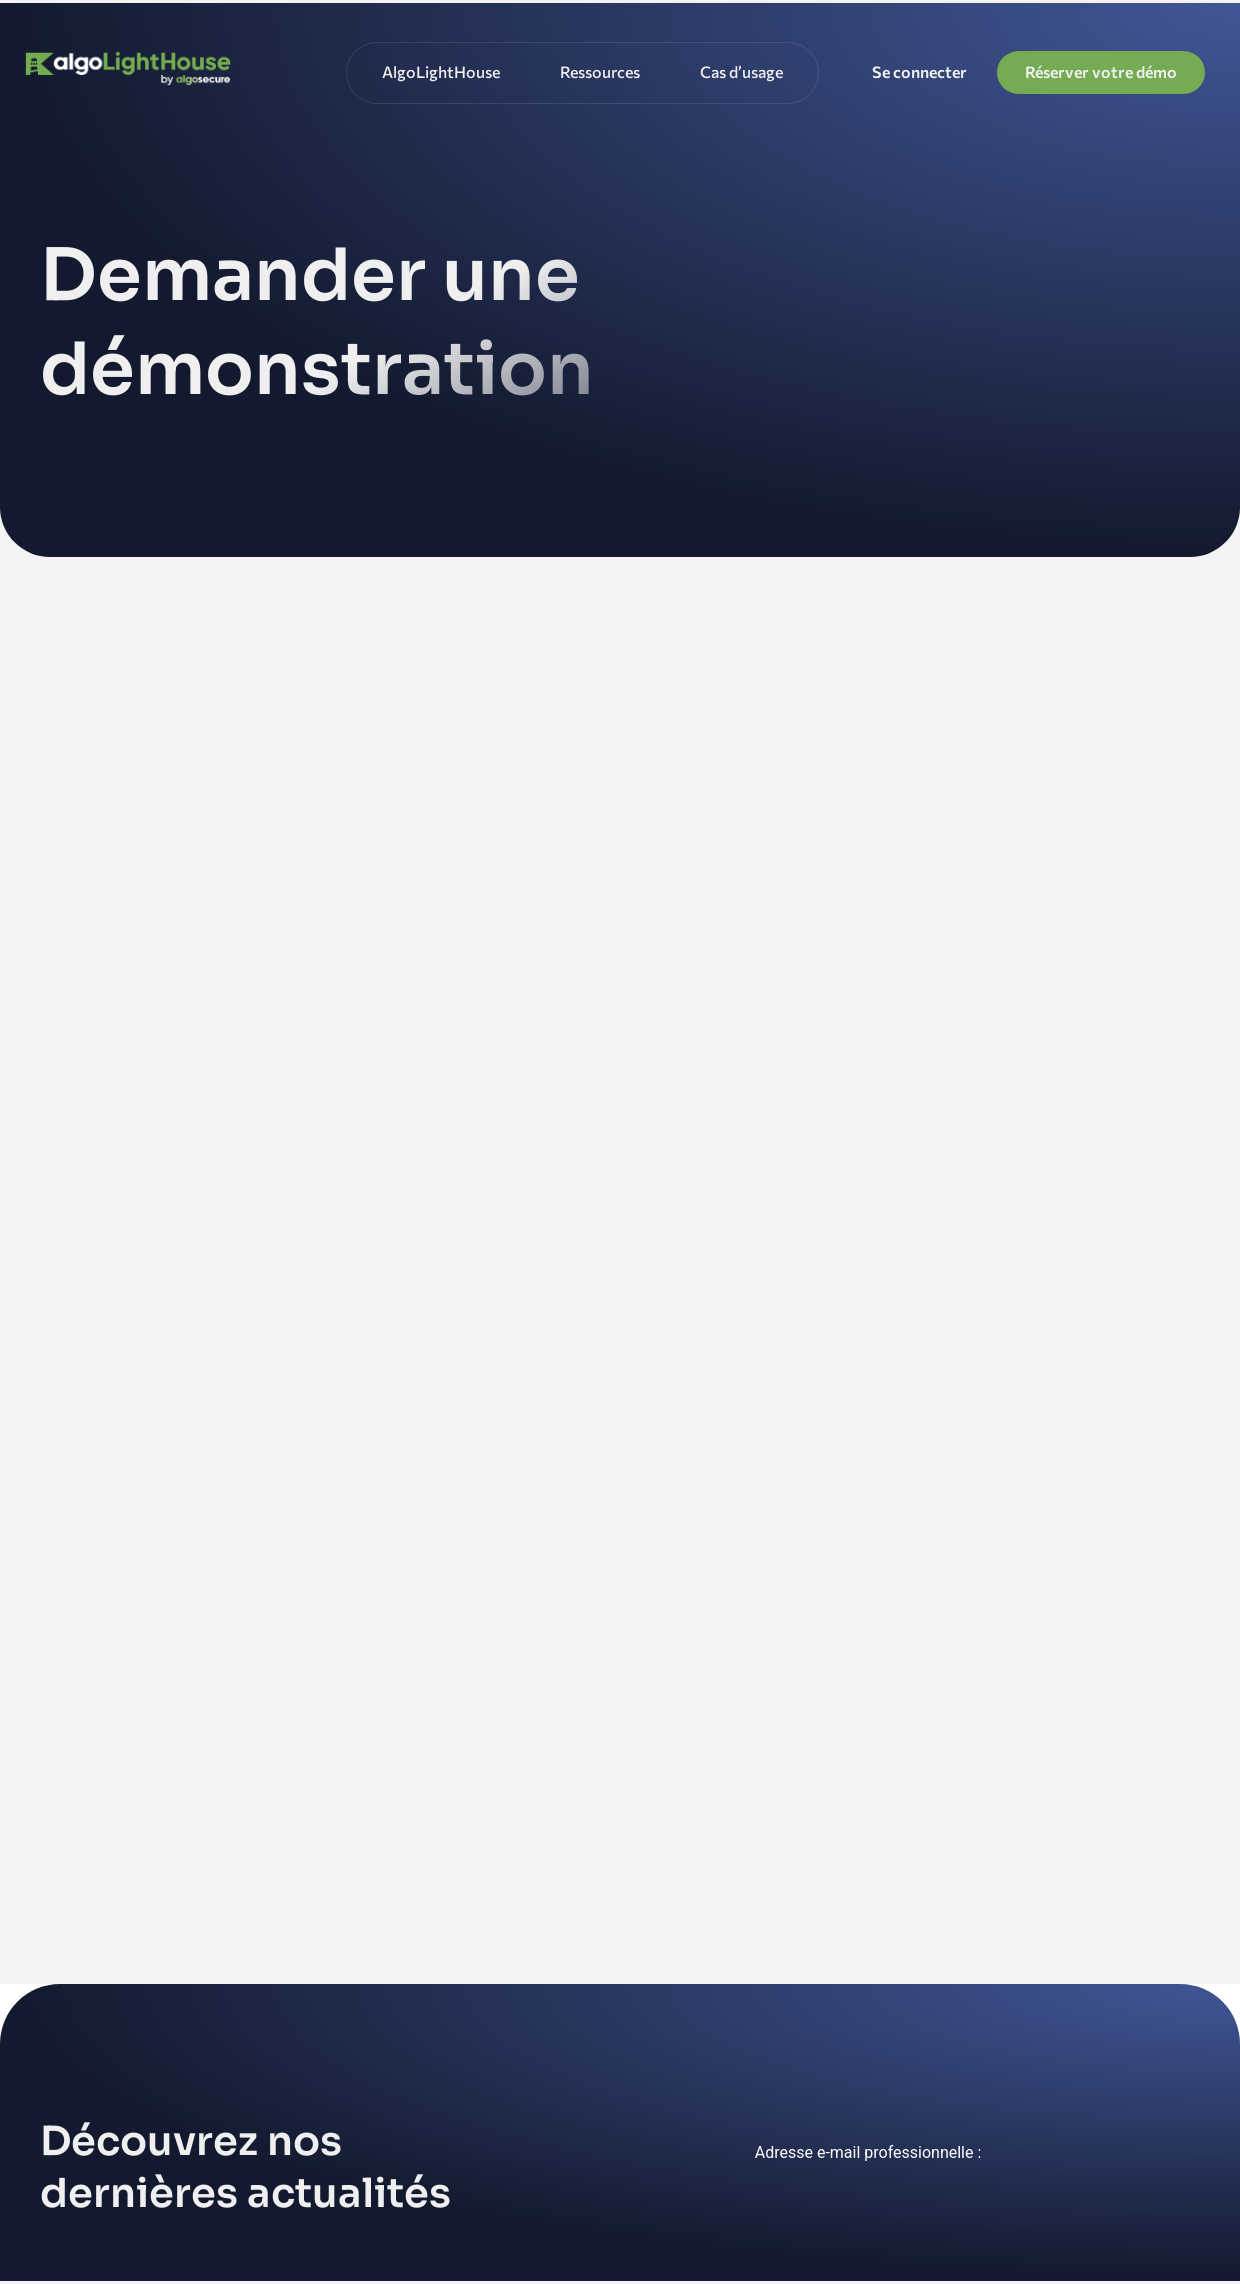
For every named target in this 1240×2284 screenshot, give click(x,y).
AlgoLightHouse (441, 71)
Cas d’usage (741, 71)
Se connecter (919, 71)
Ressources (600, 71)
